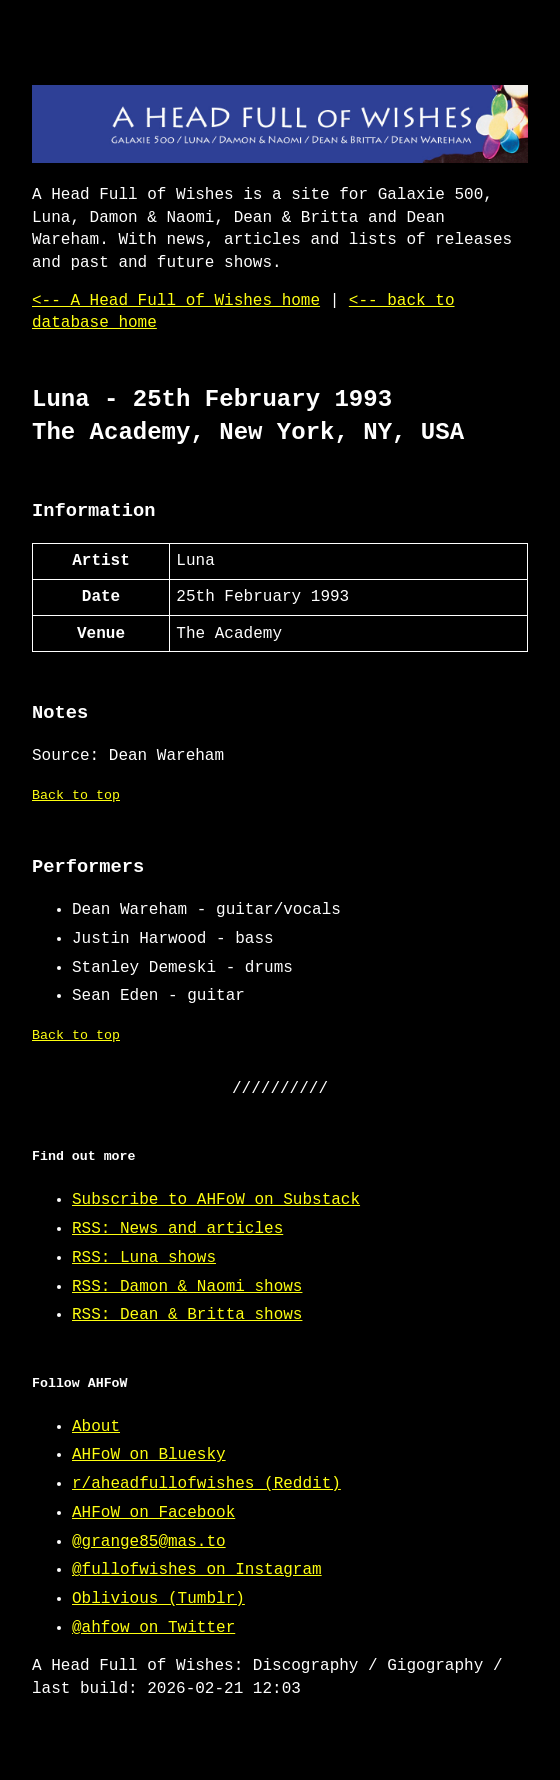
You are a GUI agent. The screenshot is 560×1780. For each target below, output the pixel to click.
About (96, 1427)
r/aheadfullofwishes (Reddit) (206, 1484)
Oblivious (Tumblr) (158, 1599)
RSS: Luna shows (144, 1258)
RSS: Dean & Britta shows (187, 1315)
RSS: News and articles (177, 1229)
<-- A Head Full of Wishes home (176, 301)
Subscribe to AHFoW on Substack (216, 1200)
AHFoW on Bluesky (149, 1455)
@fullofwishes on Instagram (197, 1570)
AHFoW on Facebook (153, 1513)
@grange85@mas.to (149, 1542)
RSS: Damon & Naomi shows (187, 1287)
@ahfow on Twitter (153, 1628)
